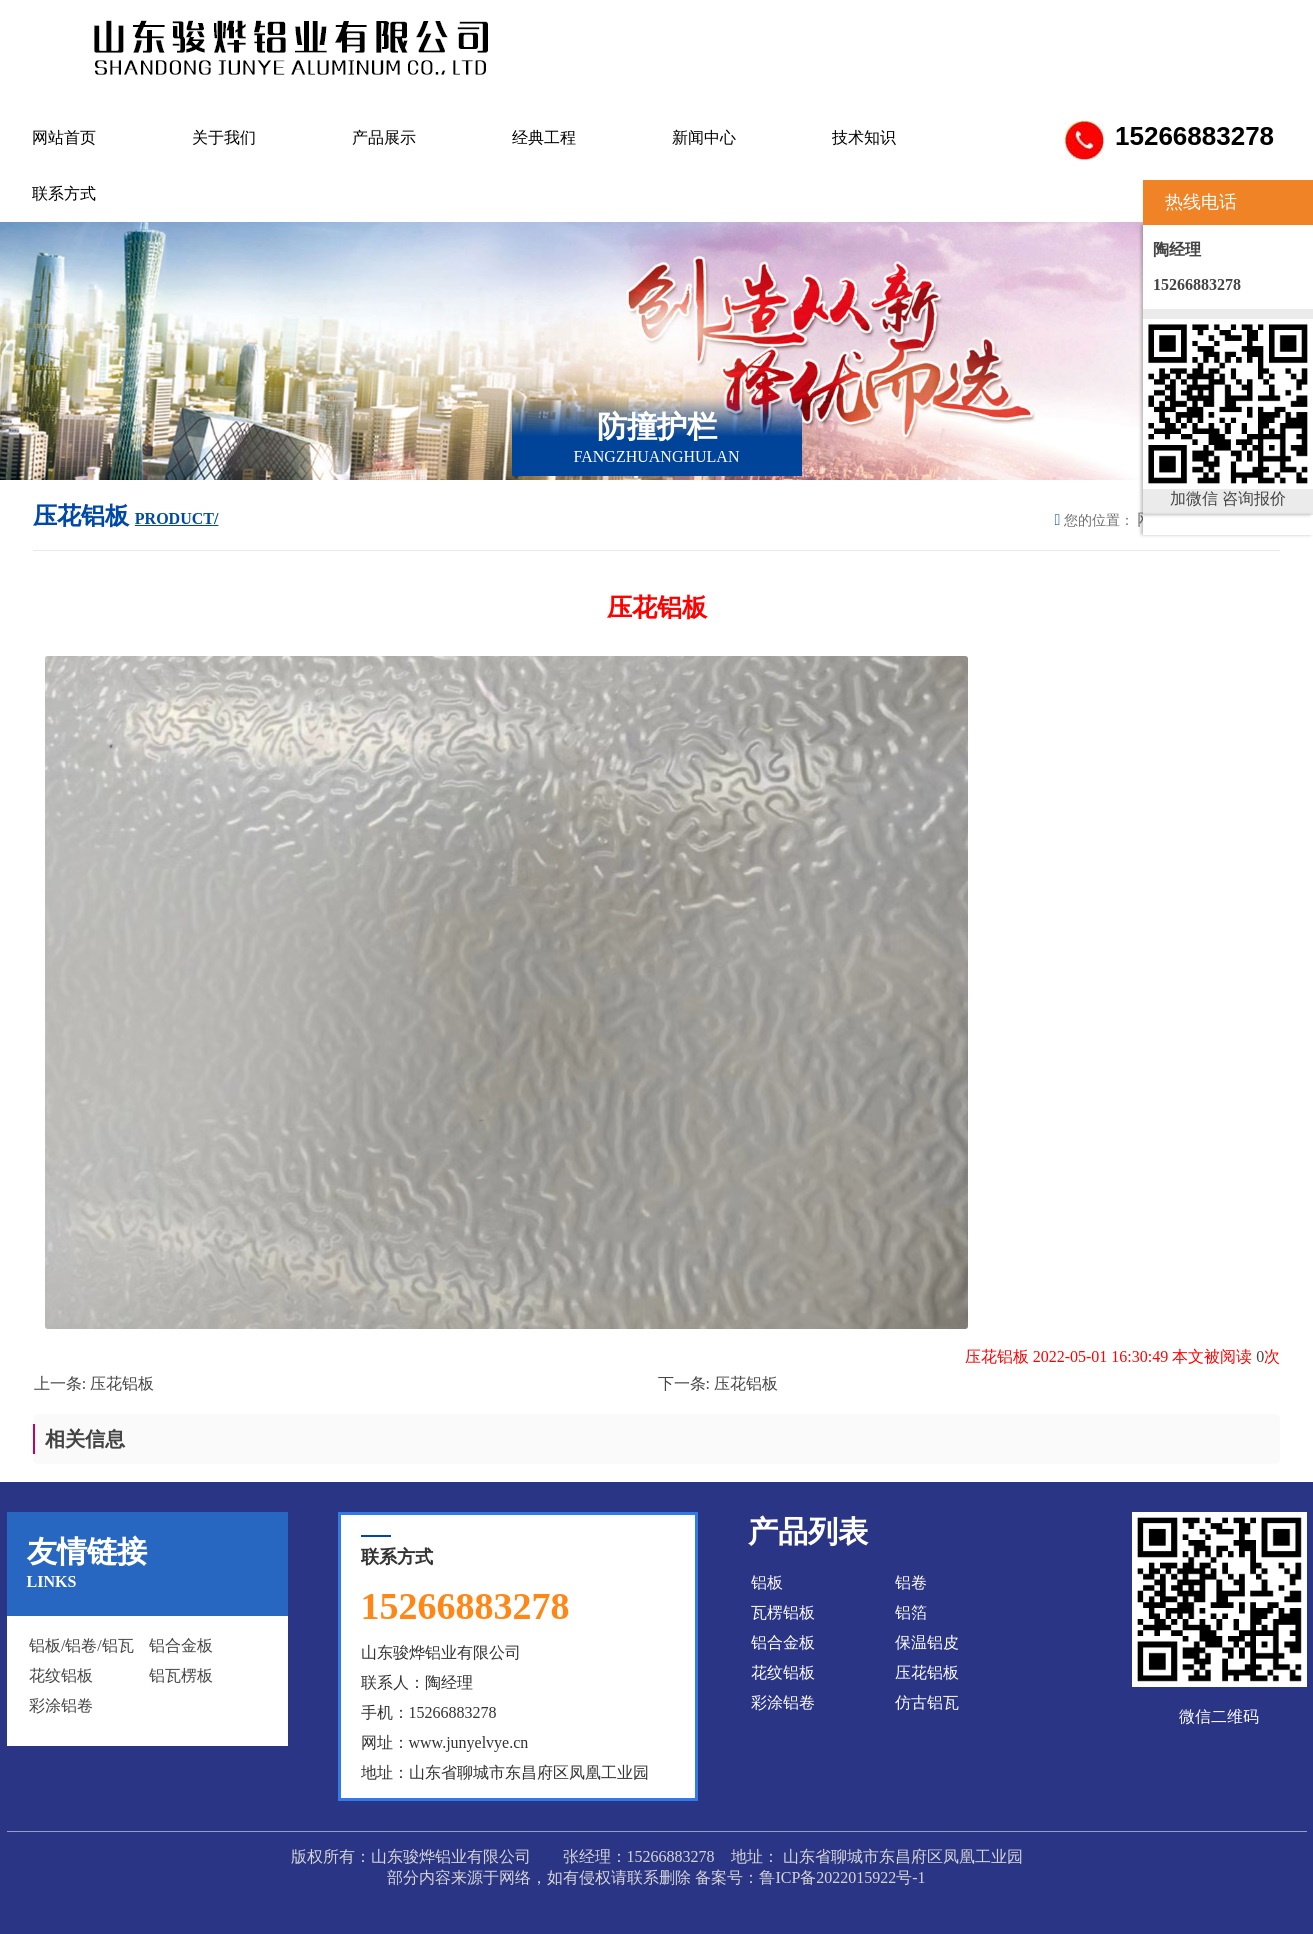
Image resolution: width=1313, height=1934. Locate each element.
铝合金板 (181, 1645)
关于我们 (224, 137)
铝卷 (911, 1582)
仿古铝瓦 (927, 1702)
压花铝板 (122, 1383)
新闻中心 (704, 137)
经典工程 (544, 137)
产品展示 (384, 137)
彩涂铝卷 (61, 1705)
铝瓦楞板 (181, 1675)
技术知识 (864, 137)
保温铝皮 (927, 1642)
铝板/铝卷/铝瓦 (81, 1645)
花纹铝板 (61, 1675)
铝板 (767, 1582)
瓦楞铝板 (783, 1612)
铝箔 (911, 1612)
